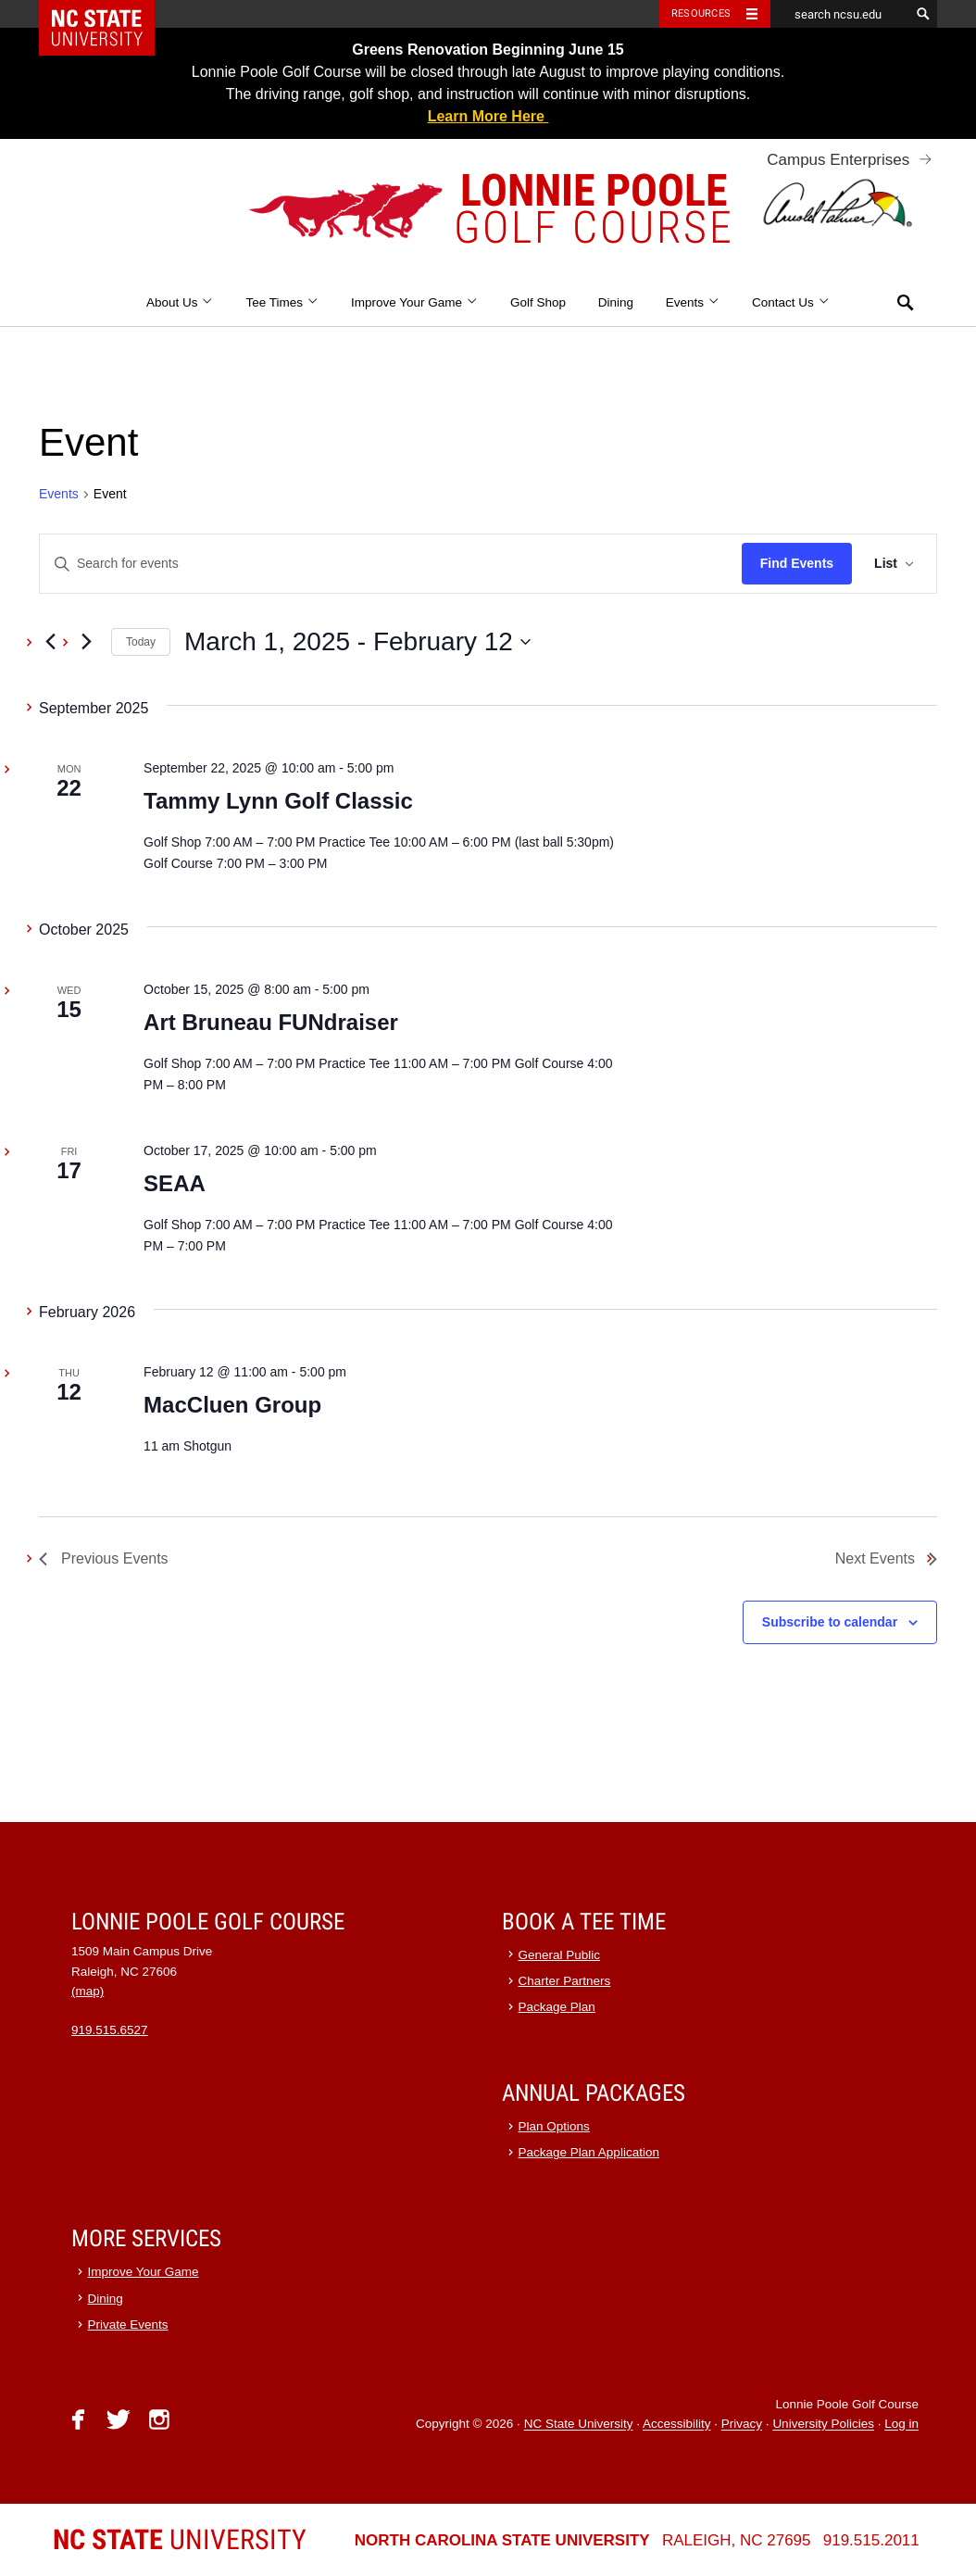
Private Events (128, 2324)
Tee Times (282, 302)
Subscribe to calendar (829, 1622)
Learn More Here (488, 116)
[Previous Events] (50, 642)
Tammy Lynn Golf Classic (278, 800)
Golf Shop (538, 302)
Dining (615, 302)
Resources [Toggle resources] (701, 13)
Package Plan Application (589, 2152)
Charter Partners (565, 1981)
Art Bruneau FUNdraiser (271, 1022)
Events (693, 302)
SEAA (175, 1183)
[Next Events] (86, 642)
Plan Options (554, 2126)
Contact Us (791, 302)
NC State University (578, 2424)
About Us (180, 302)
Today (141, 641)
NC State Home (109, 13)
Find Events (796, 563)
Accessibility (677, 2424)
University (180, 2539)
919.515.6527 (109, 2030)
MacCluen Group (232, 1404)
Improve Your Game (414, 302)
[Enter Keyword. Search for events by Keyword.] (391, 563)
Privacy (741, 2424)
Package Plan (557, 2007)
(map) (87, 1991)
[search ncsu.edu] (839, 14)
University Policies (823, 2424)
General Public (560, 1955)
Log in (901, 2424)
